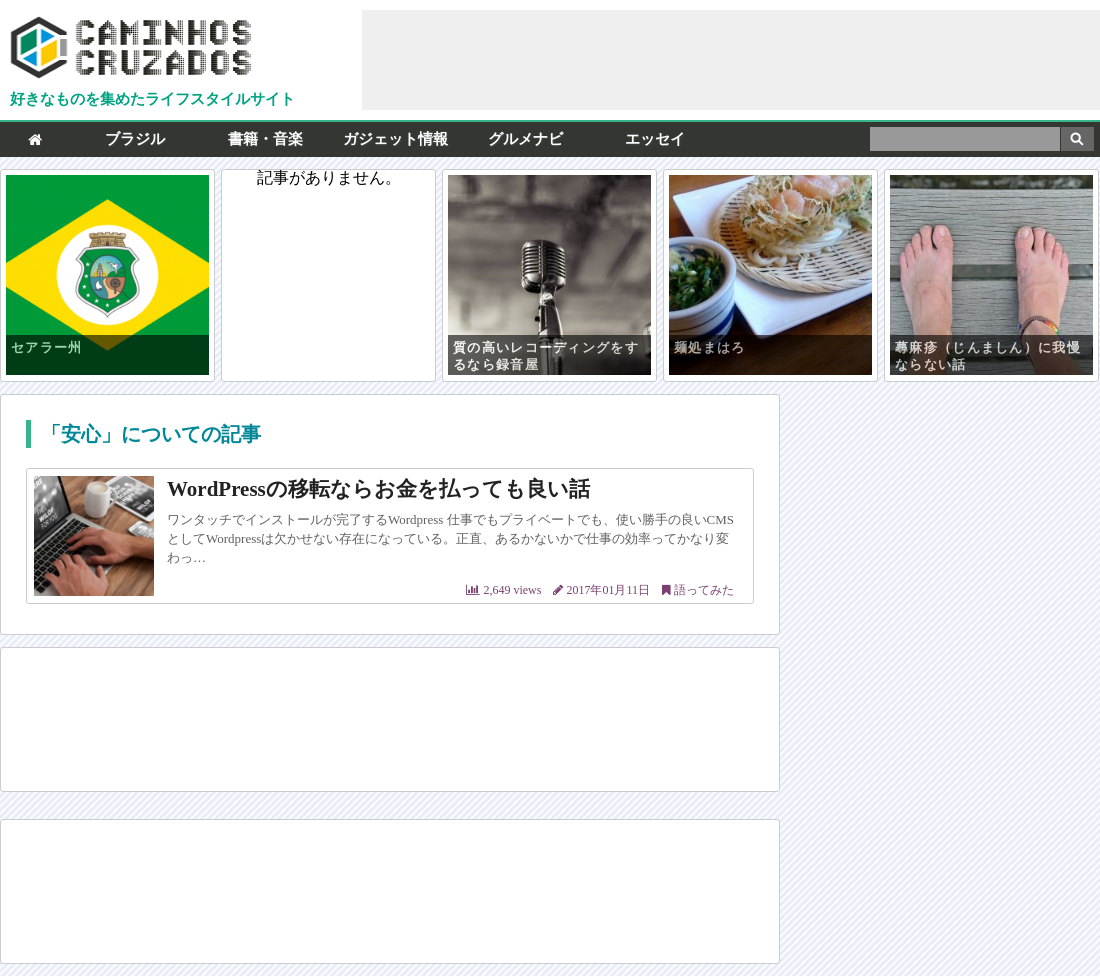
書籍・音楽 (265, 139)
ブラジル (135, 139)
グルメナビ (525, 139)
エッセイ (655, 139)
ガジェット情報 (395, 139)
